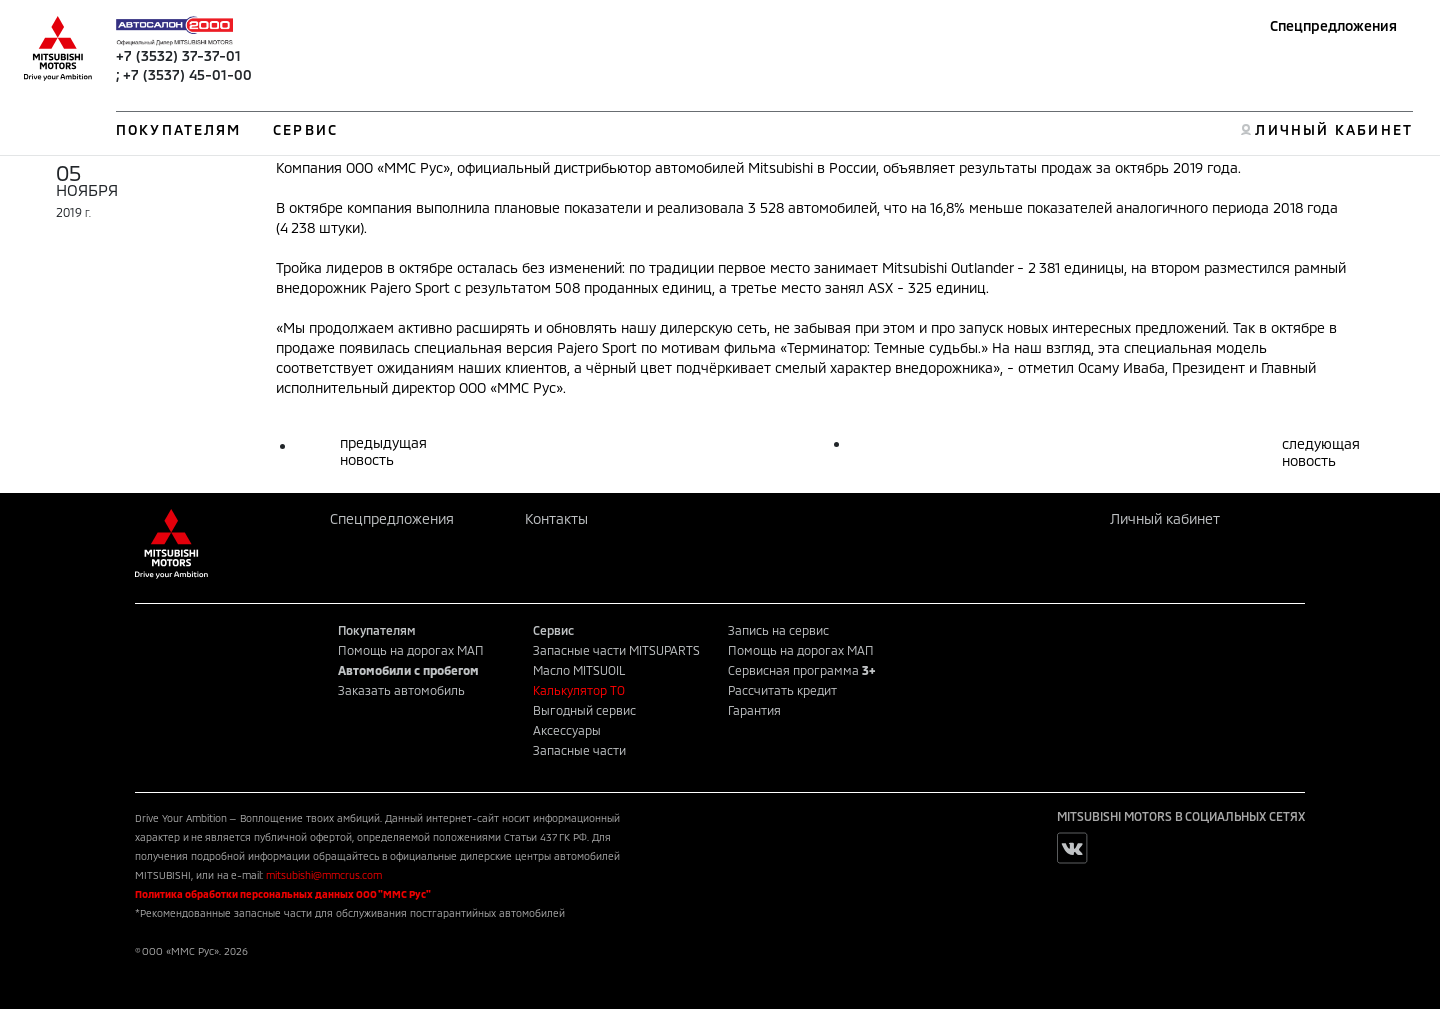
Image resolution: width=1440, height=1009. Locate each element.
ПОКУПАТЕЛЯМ (178, 129)
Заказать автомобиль (401, 690)
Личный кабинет (1165, 518)
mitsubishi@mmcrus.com (324, 875)
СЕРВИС (305, 129)
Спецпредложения (1333, 25)
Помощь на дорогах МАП (411, 650)
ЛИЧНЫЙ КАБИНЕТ (1333, 129)
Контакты (556, 518)
